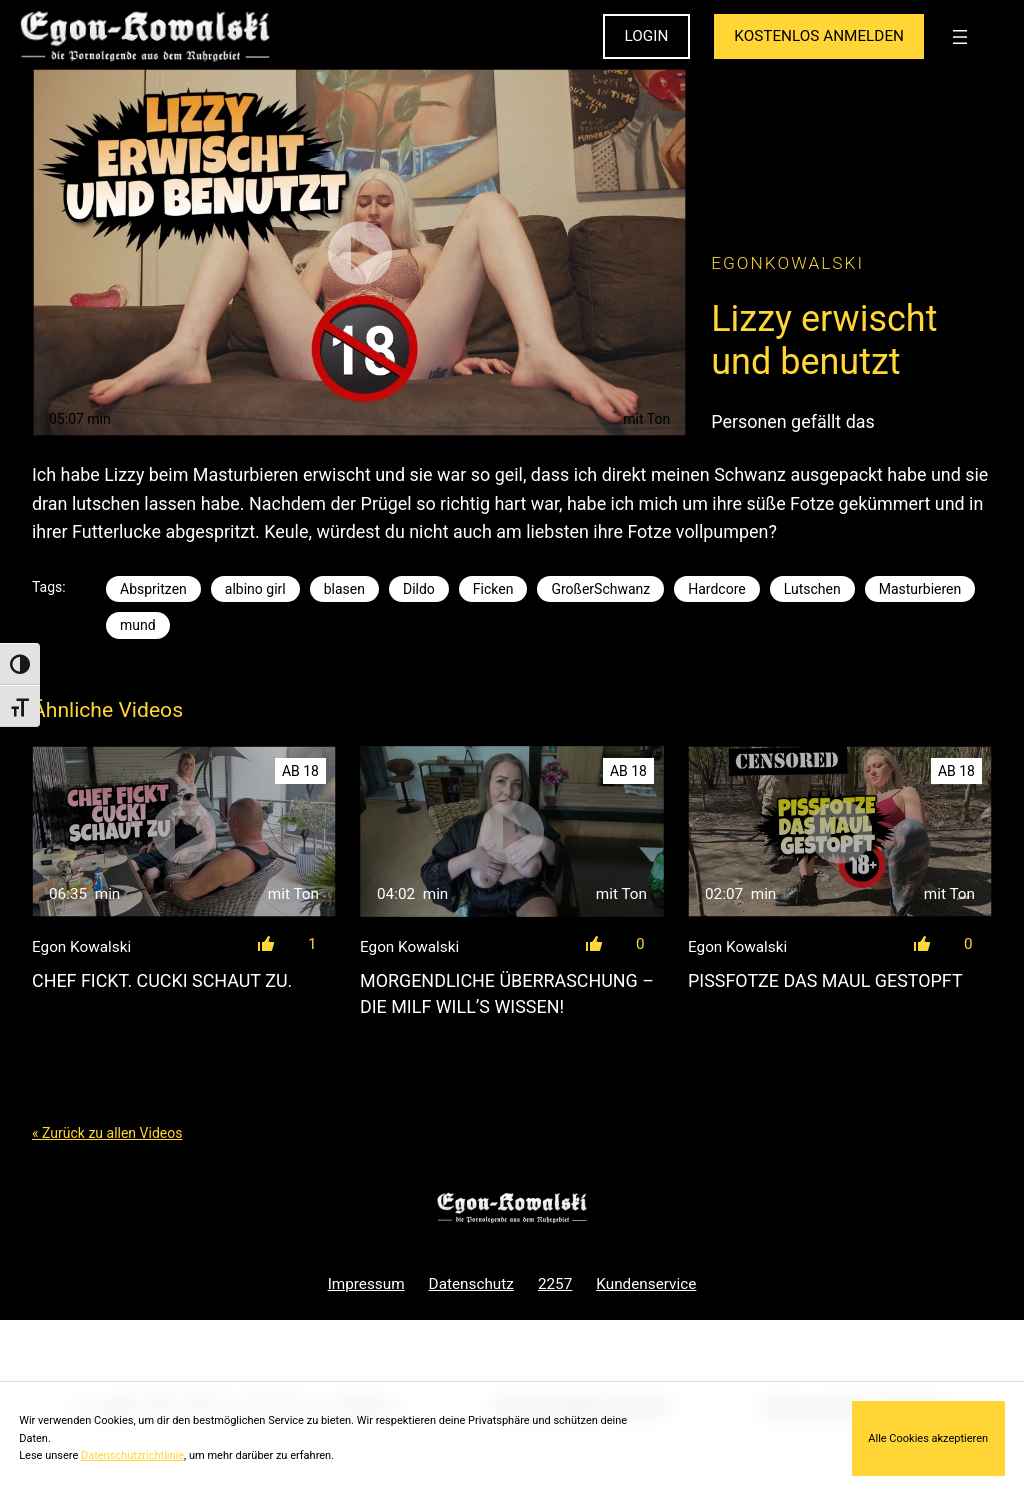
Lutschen (812, 589)
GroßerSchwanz (600, 589)
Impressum (366, 1284)
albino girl (255, 589)
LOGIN (647, 36)
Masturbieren (920, 589)
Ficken (493, 589)
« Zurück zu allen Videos (107, 1133)
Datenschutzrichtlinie (132, 1455)
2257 (555, 1284)
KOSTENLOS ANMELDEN (819, 36)
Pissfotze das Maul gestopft (825, 980)
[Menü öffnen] (960, 37)
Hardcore (716, 589)
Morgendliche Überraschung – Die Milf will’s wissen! (507, 993)
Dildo (419, 589)
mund (138, 625)
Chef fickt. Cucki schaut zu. (162, 980)
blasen (344, 589)
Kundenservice (646, 1284)
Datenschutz (471, 1284)
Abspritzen (153, 589)
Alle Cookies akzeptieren (928, 1438)
